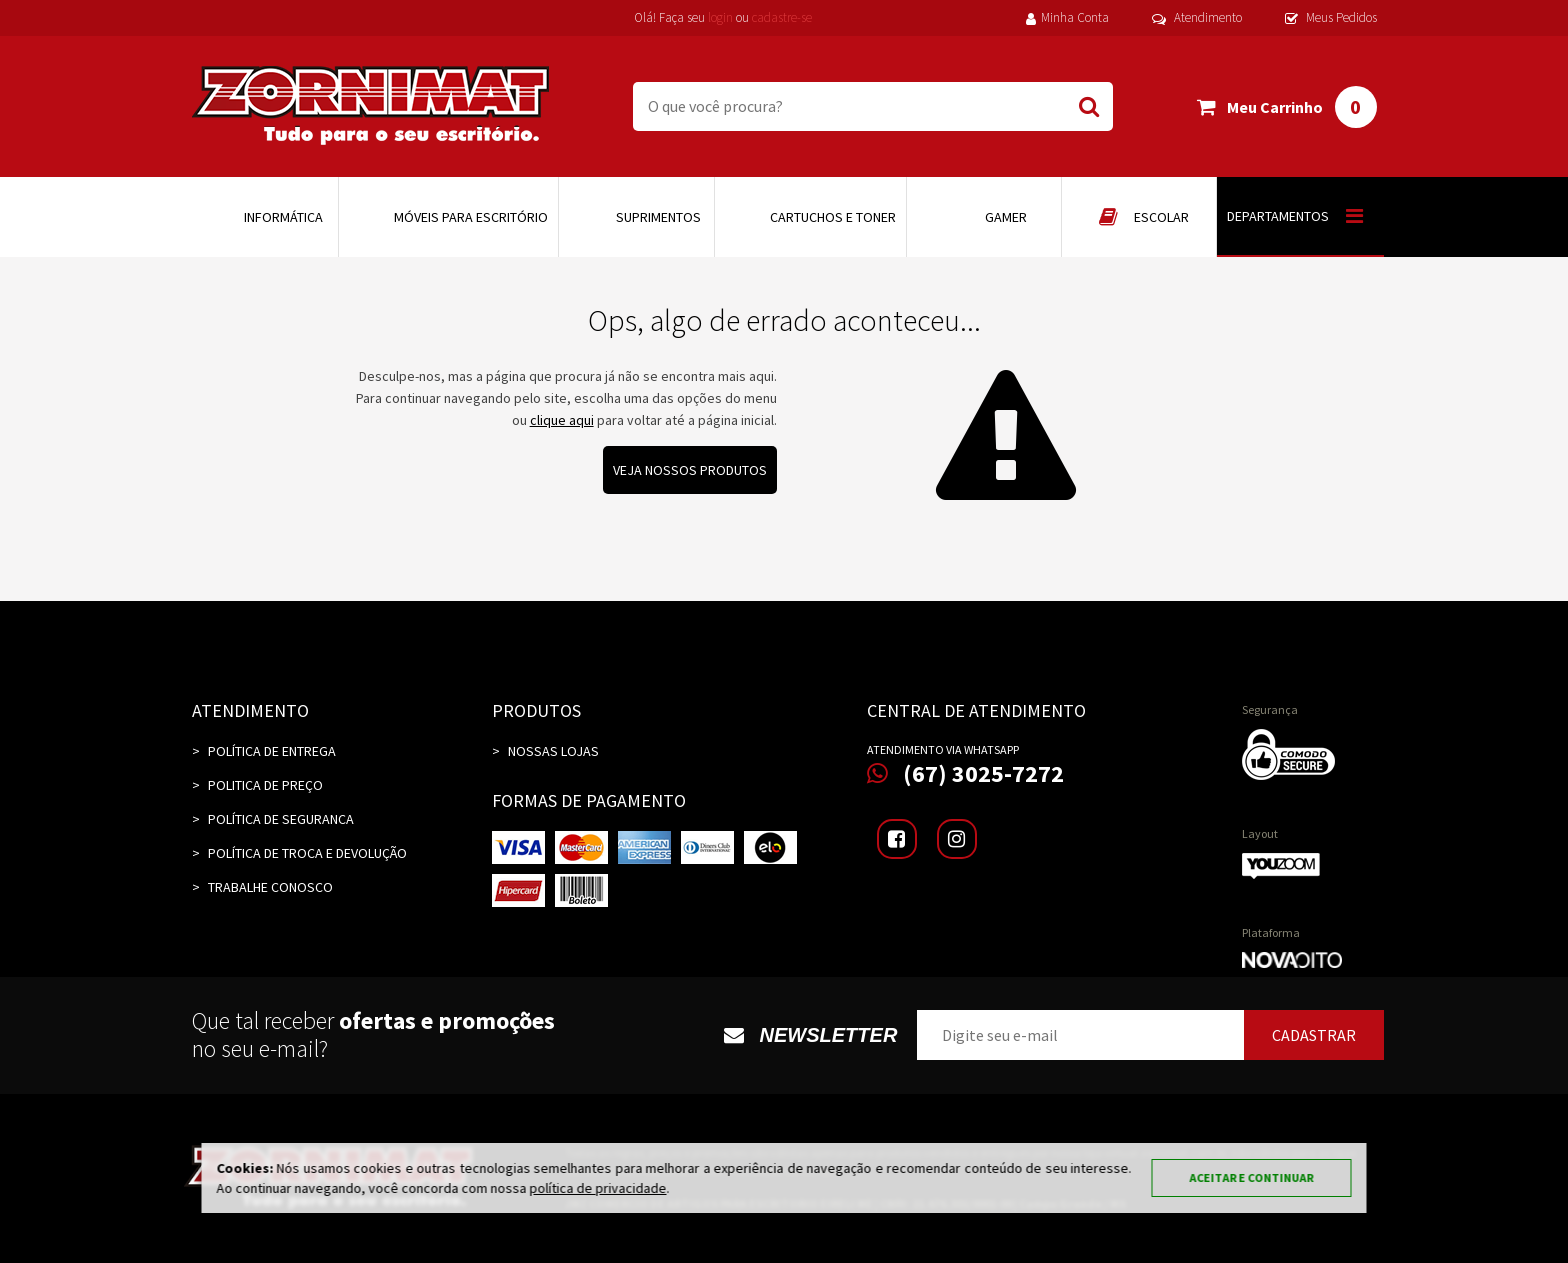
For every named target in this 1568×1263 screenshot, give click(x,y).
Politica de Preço (265, 785)
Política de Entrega (272, 751)
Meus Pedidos (1331, 17)
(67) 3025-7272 (965, 774)
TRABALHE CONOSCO (270, 887)
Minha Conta (1067, 17)
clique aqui (562, 420)
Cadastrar (1314, 1035)
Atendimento (1197, 17)
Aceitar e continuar (1252, 1177)
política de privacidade (598, 1188)
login (720, 17)
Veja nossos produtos (690, 470)
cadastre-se (782, 17)
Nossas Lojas (553, 751)
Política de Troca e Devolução (307, 853)
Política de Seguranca (281, 819)
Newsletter (810, 1035)
